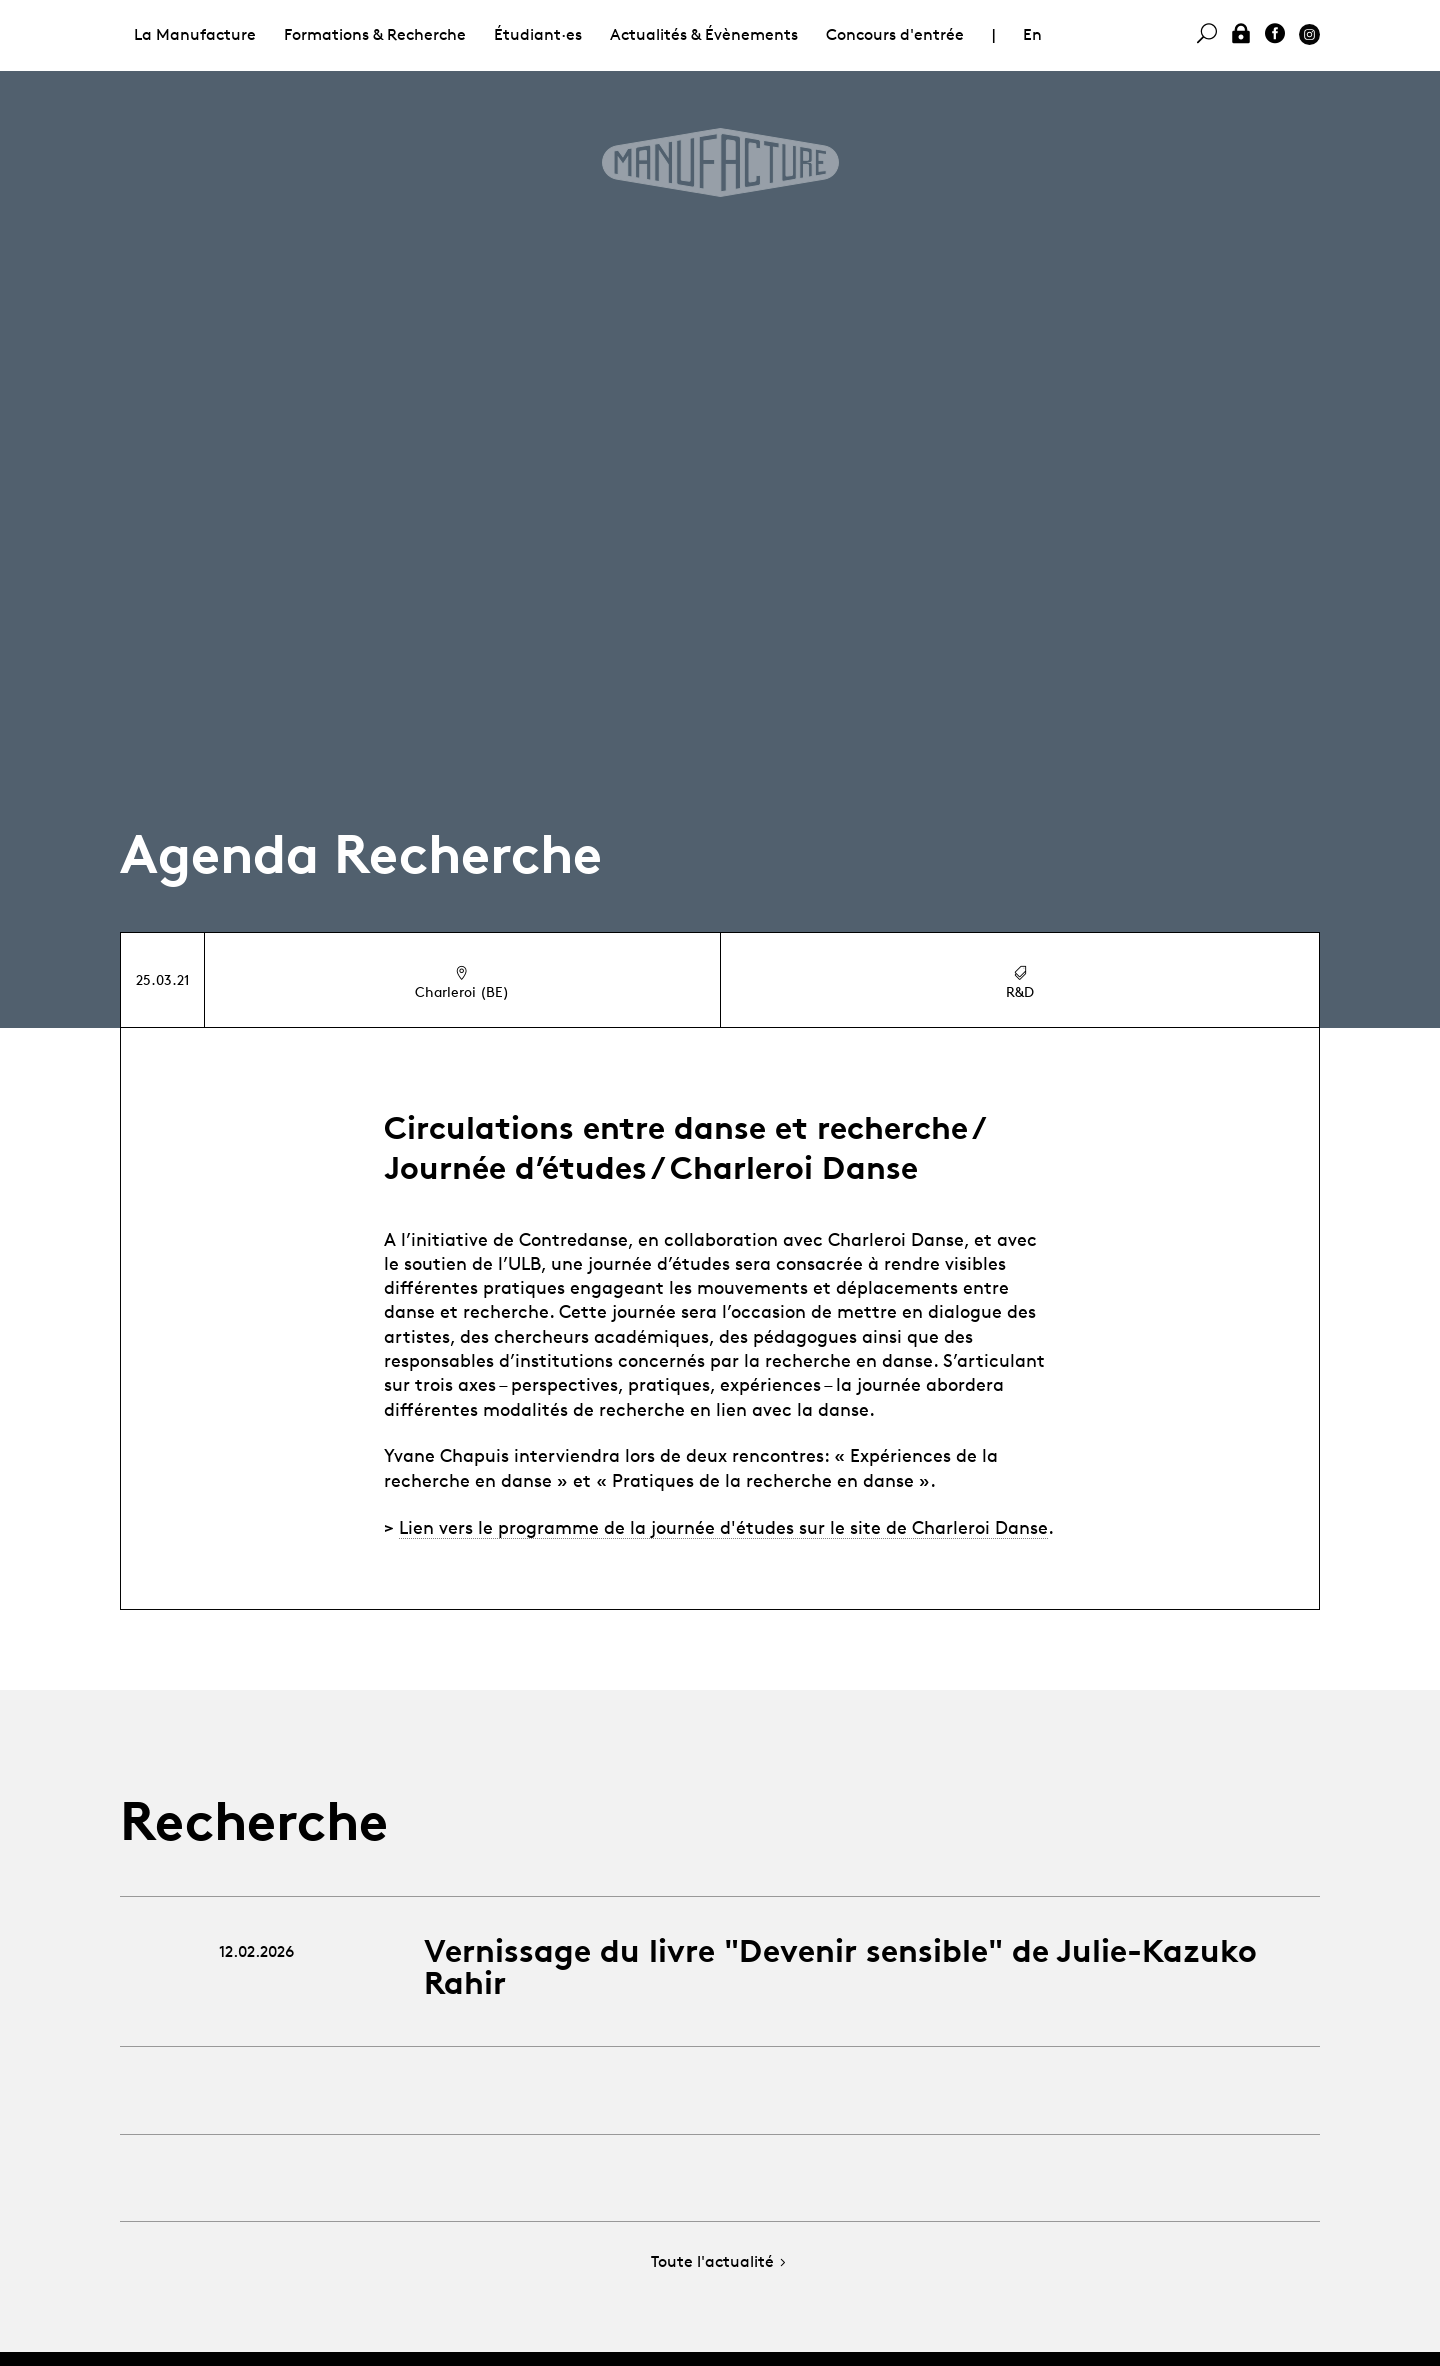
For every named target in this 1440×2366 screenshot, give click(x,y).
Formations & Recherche (375, 34)
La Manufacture (195, 34)
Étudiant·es (538, 34)
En (1032, 34)
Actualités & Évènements (704, 34)
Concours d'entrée (895, 34)
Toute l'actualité (720, 2262)
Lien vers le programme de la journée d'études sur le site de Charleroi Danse (723, 1527)
